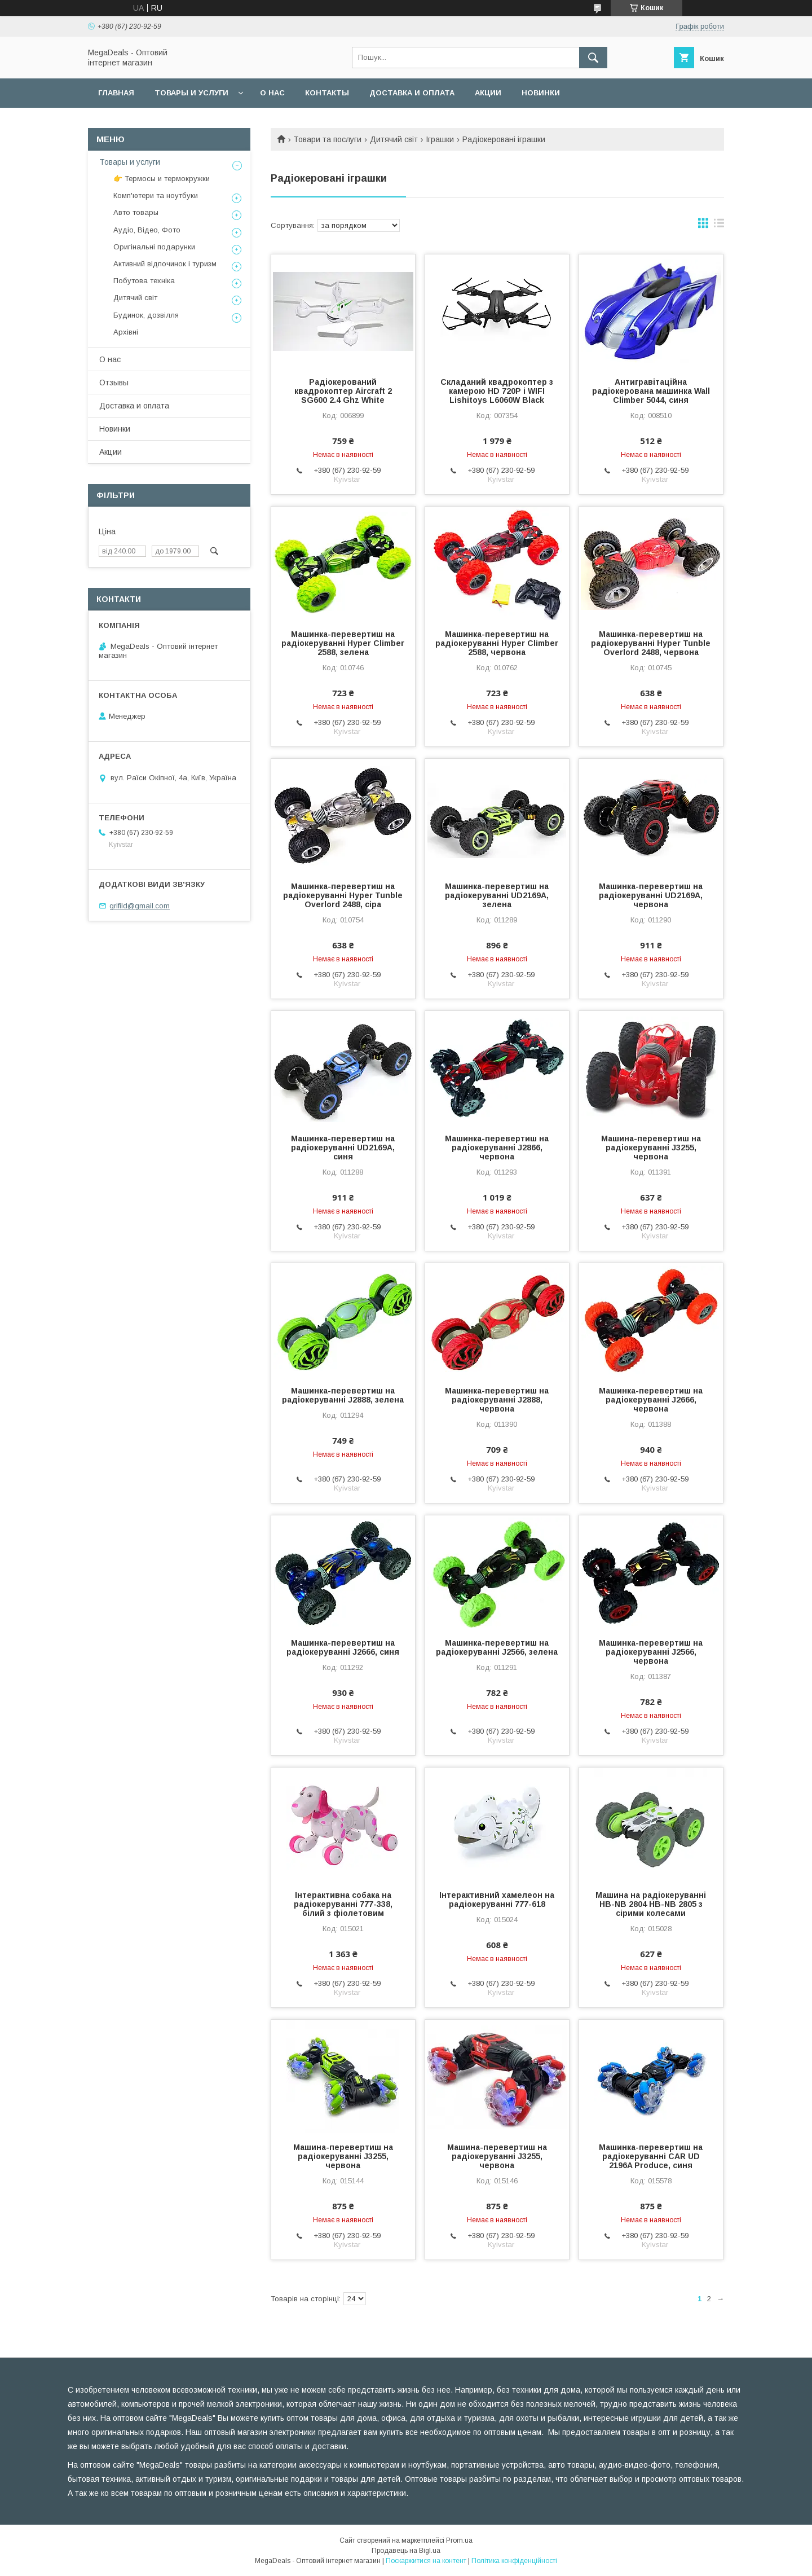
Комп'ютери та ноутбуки (155, 195)
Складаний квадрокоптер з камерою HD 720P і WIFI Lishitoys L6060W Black (496, 391)
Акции (488, 93)
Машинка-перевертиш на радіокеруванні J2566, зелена (497, 1647)
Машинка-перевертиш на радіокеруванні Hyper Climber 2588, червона (496, 643)
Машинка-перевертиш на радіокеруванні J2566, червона (651, 1651)
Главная (116, 93)
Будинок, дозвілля (146, 315)
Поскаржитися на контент (426, 2561)
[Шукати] (593, 57)
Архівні (125, 332)
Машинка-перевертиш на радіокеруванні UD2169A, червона (651, 895)
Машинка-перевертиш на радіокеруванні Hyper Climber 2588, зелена (342, 643)
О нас (272, 93)
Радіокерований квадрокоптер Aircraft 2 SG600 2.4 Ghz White (343, 391)
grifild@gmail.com (139, 906)
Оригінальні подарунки (154, 247)
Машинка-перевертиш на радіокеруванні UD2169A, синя (343, 1147)
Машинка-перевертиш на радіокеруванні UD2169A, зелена (497, 895)
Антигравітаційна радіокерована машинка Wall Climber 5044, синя (651, 391)
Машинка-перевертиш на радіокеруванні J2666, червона (651, 1399)
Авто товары (135, 212)
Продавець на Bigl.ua (406, 2551)
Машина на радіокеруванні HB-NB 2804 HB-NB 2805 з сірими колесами (650, 1904)
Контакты (327, 93)
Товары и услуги (191, 93)
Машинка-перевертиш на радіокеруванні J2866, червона (497, 1147)
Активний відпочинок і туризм (165, 264)
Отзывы (114, 382)
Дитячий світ (394, 139)
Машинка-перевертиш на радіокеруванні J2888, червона (497, 1399)
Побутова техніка (144, 280)
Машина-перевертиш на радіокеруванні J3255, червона (651, 1147)
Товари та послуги (327, 139)
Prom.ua (459, 2540)
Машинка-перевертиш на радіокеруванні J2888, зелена (343, 1395)
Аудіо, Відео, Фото (146, 230)
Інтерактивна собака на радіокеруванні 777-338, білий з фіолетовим (343, 1904)
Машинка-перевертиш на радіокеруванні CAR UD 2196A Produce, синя (651, 2156)
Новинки (541, 93)
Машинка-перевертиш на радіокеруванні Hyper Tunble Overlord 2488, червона (650, 643)
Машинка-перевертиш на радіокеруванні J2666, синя (342, 1647)
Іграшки (440, 139)
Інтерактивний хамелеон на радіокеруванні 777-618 (496, 1900)
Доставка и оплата (411, 93)
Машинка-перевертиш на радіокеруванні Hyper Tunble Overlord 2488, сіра (343, 895)
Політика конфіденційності (514, 2561)
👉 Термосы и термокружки (161, 178)
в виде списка (719, 226)
